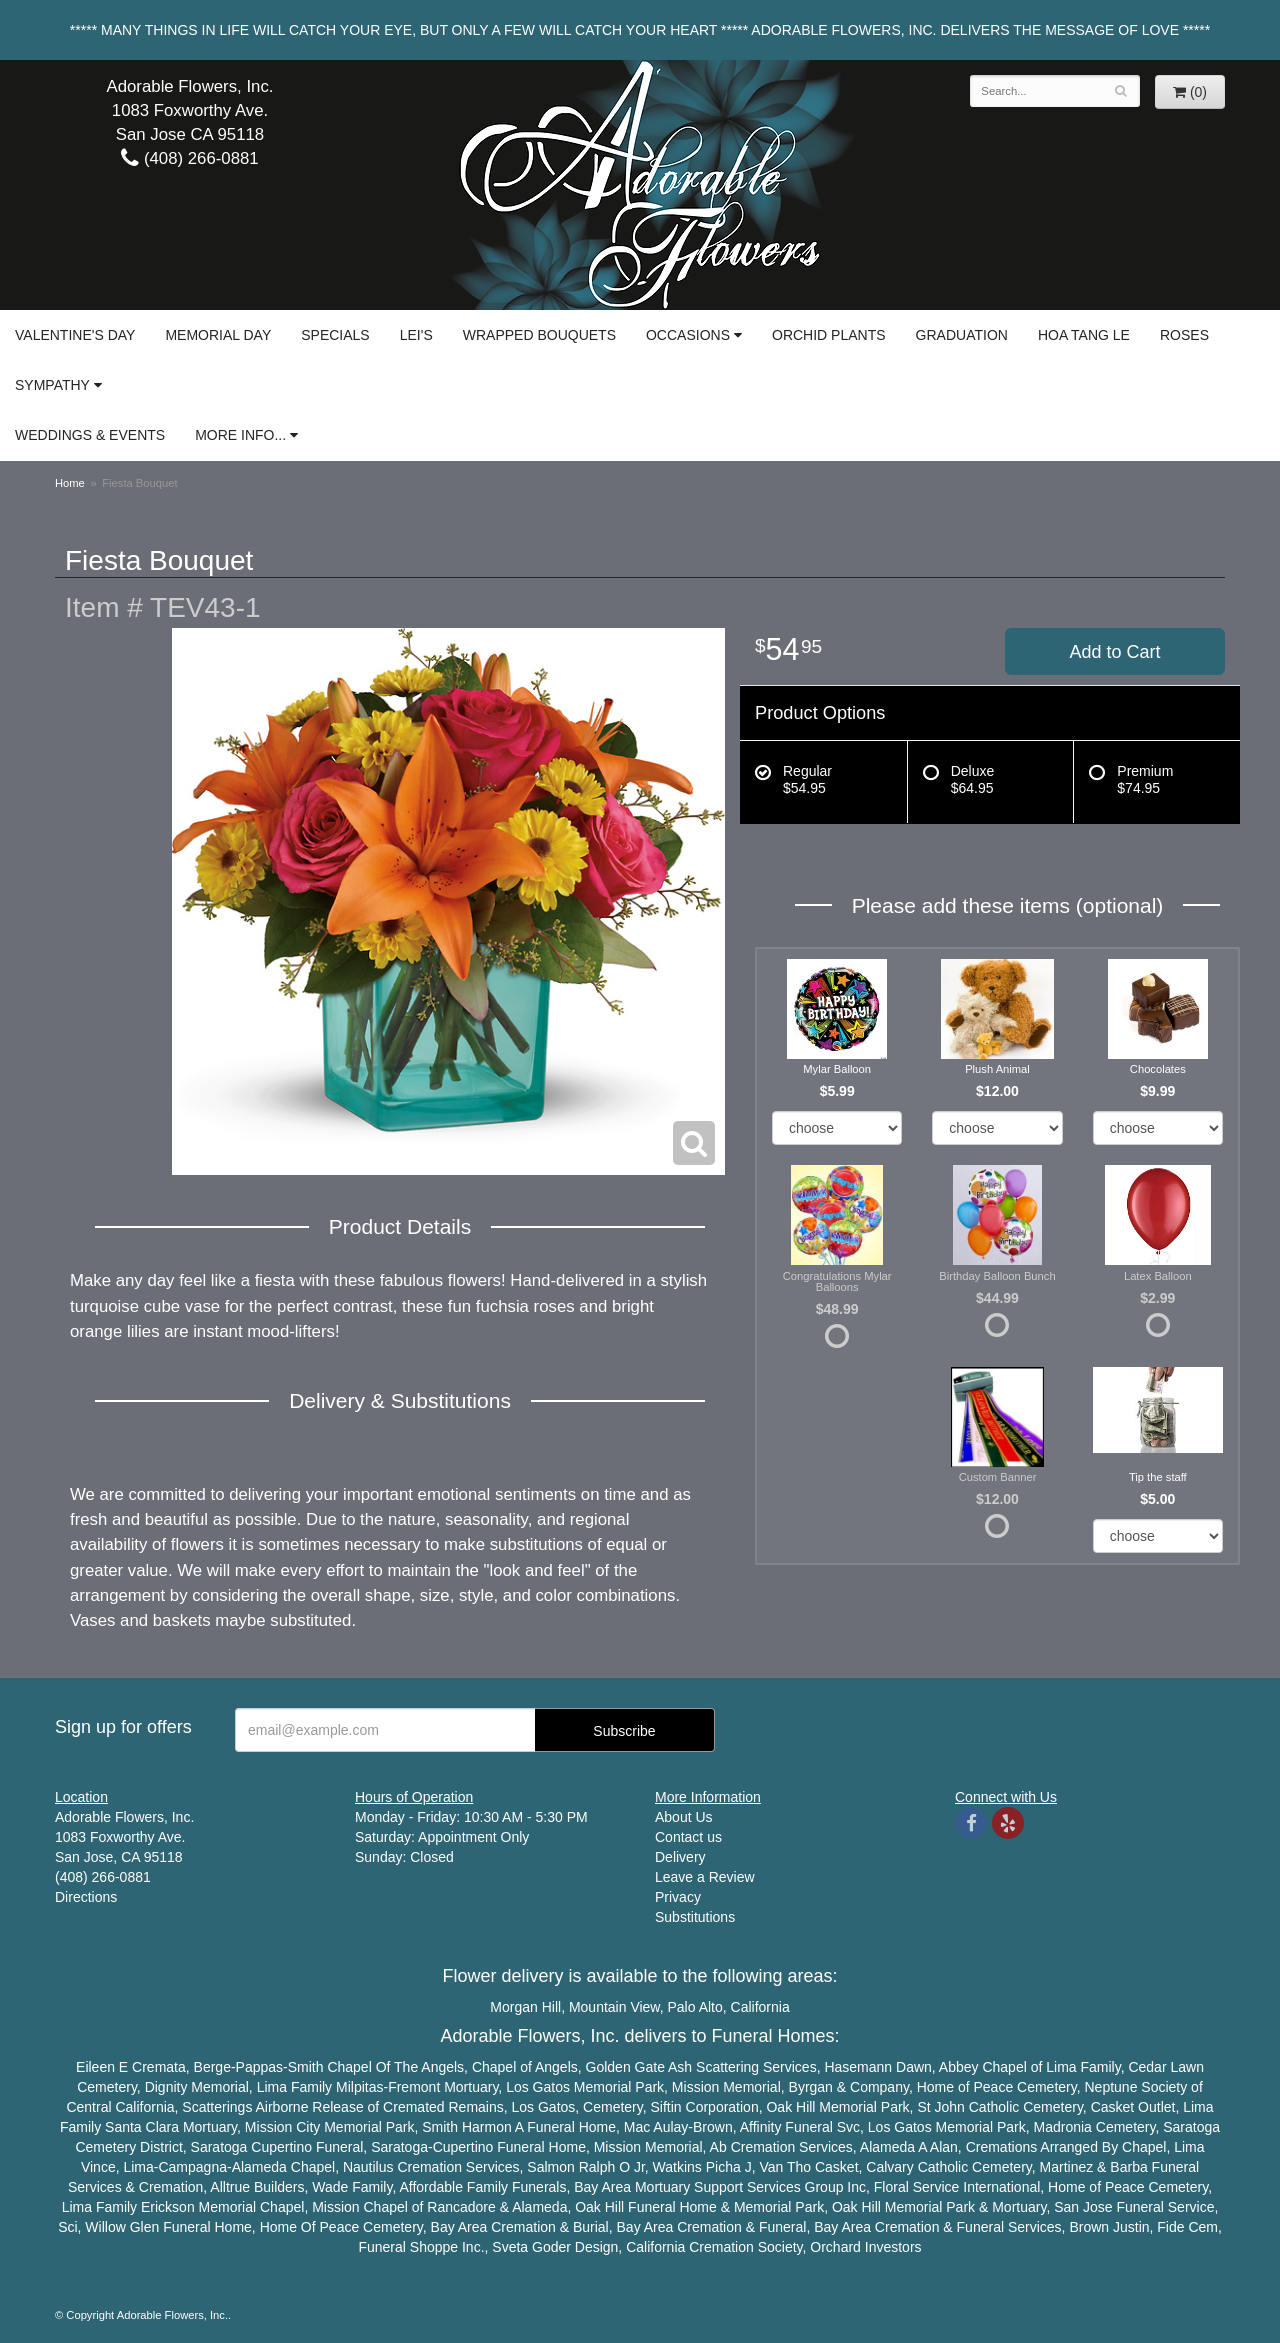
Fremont (414, 2087)
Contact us (688, 1837)
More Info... (240, 435)
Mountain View (614, 2007)
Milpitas (359, 2087)
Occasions (688, 335)
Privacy (678, 1897)
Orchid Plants (829, 335)
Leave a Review (705, 1877)
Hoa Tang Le (1084, 335)
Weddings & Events (90, 435)
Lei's (416, 335)
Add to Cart (1114, 652)
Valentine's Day (75, 335)
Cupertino (281, 2147)
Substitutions (695, 1917)
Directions (86, 1897)
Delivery (680, 1857)
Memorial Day (218, 335)
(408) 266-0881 (189, 158)
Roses (1184, 335)
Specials (335, 335)
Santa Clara (142, 2127)
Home (70, 483)
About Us (684, 1817)
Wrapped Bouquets (539, 335)
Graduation (962, 335)
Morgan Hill (525, 2007)
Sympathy (52, 385)
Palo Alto (695, 2007)
